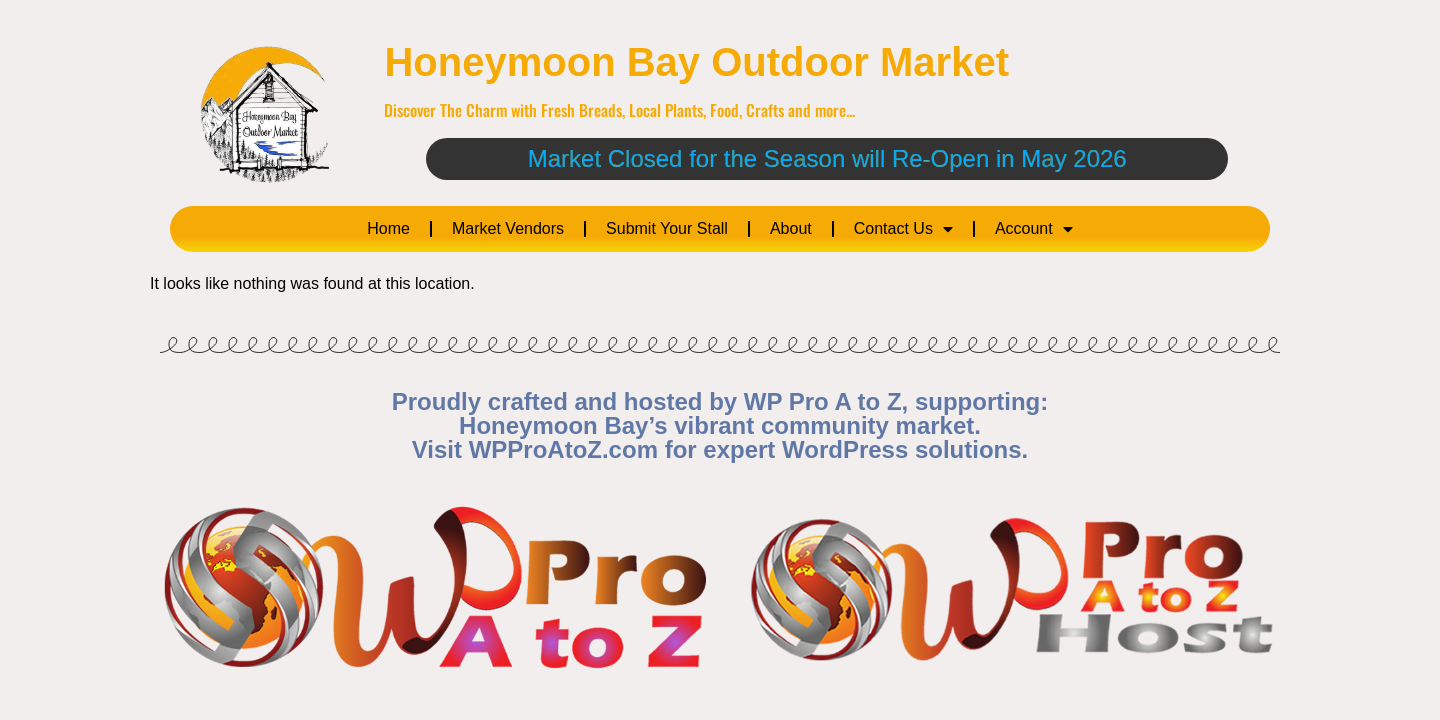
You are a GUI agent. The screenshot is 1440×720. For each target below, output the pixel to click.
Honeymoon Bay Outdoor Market (696, 62)
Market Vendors (508, 228)
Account (1034, 229)
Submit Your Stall (667, 228)
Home (388, 228)
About (791, 228)
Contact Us (903, 229)
